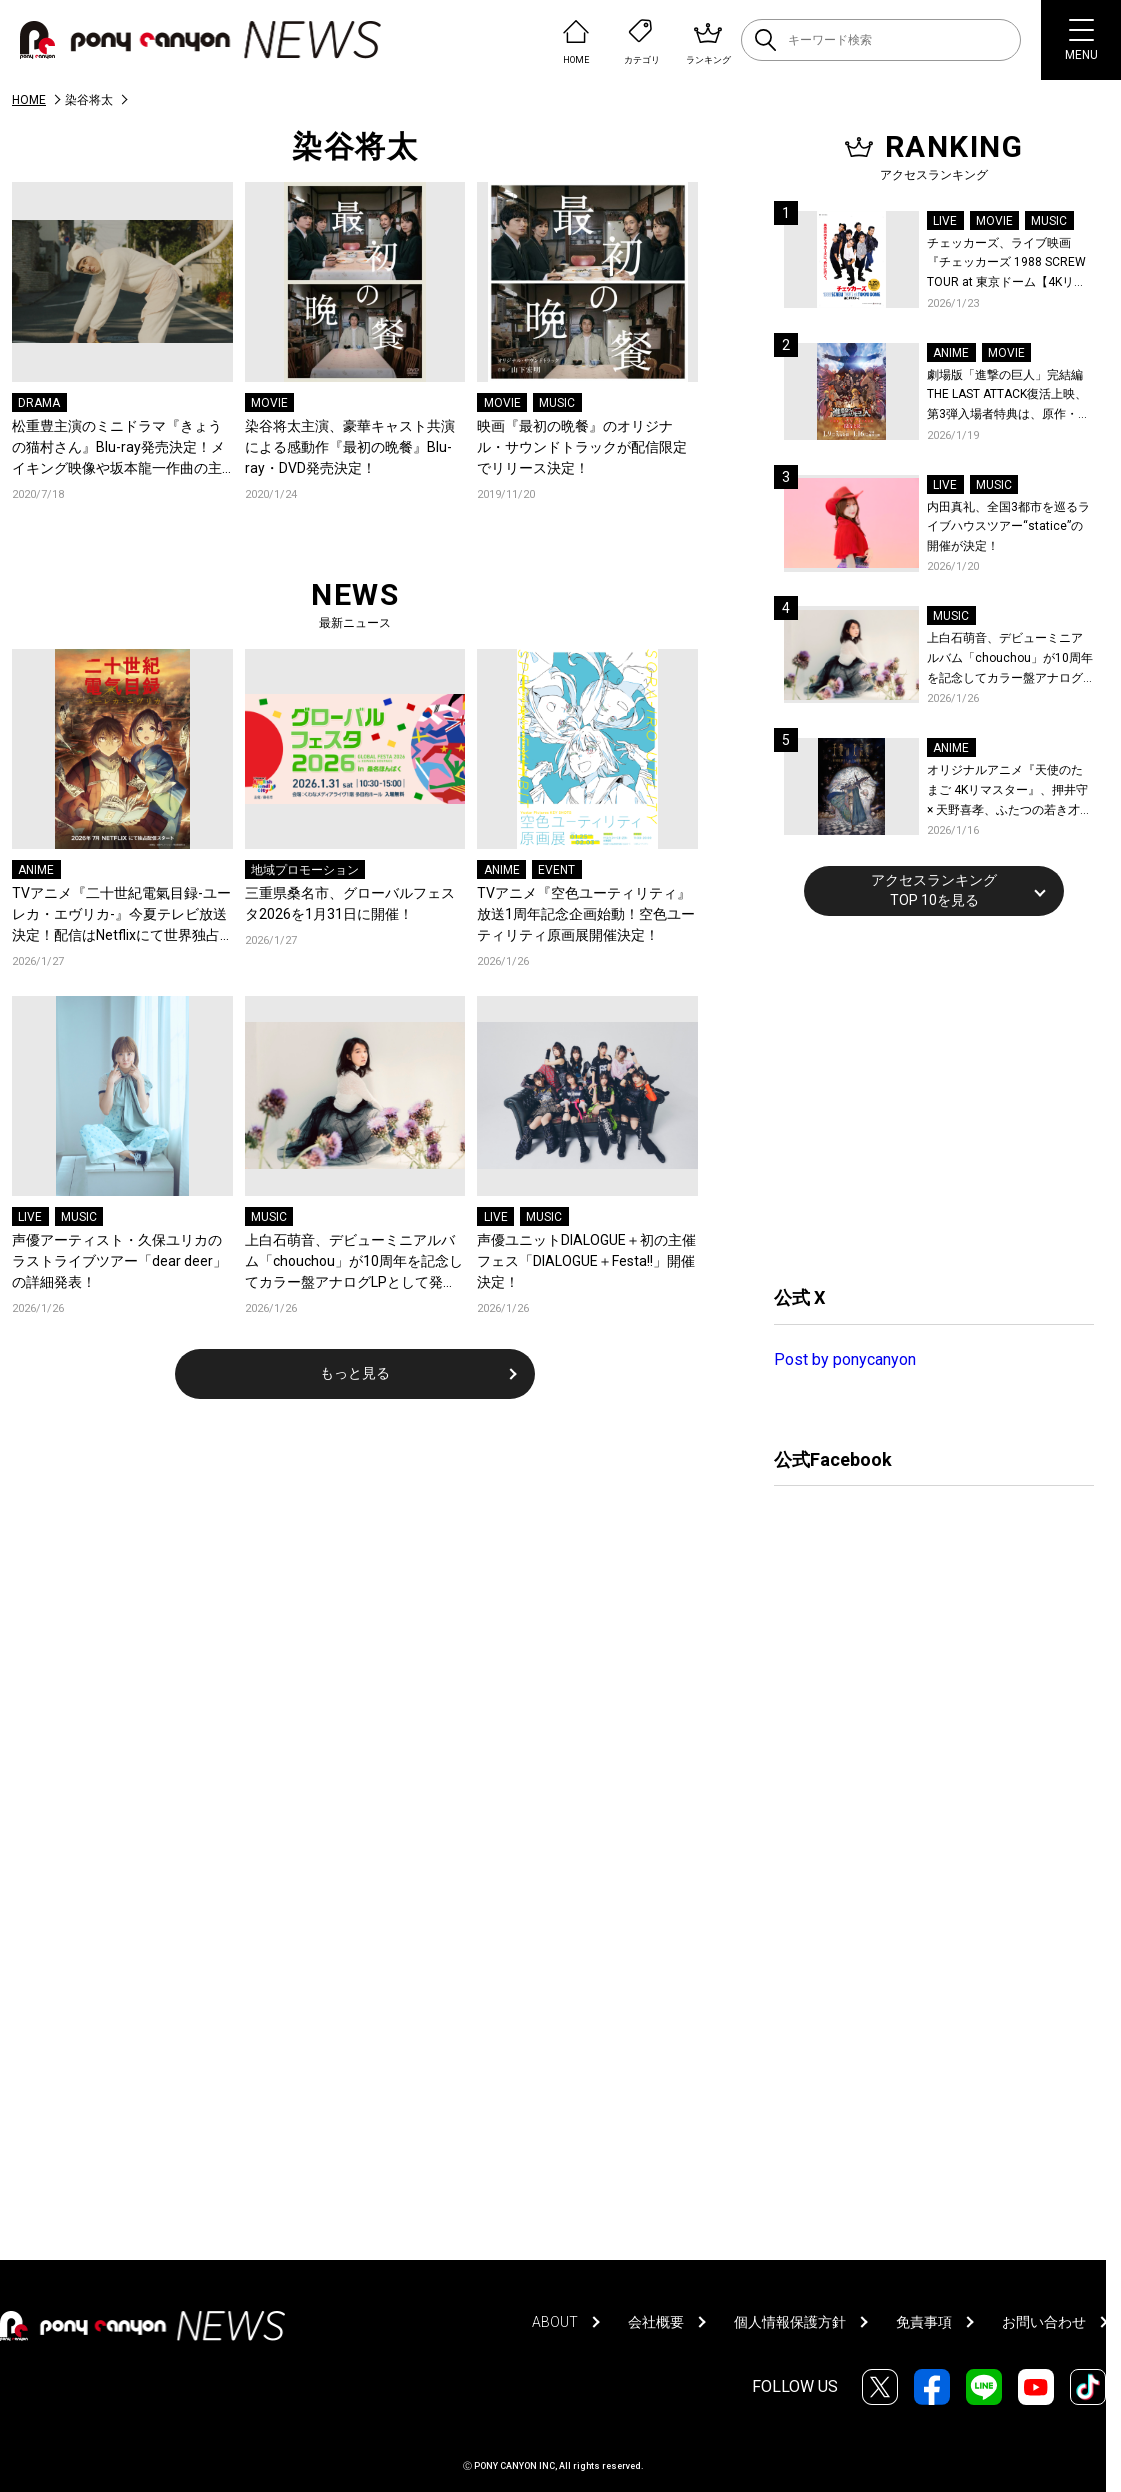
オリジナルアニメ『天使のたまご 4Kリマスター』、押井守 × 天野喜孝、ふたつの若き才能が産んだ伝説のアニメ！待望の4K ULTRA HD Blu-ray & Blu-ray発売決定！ (1009, 791)
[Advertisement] (924, 1098)
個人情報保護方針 (790, 2322)
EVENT (556, 870)
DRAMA (39, 403)
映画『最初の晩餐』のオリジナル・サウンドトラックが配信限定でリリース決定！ (582, 447)
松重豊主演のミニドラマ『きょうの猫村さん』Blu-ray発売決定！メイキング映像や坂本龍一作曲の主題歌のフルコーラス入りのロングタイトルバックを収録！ (118, 448)
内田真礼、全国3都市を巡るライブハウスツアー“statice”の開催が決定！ (1008, 526)
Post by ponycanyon (845, 1359)
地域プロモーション (305, 870)
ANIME (36, 870)
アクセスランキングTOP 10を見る (934, 890)
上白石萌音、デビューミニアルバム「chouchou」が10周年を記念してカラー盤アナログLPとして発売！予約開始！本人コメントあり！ (354, 1262)
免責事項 (924, 2322)
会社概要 (656, 2322)
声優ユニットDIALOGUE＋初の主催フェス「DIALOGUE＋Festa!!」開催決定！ (586, 1261)
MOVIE (269, 403)
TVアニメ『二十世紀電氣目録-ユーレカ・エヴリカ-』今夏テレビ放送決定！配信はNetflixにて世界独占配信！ (121, 915)
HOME (29, 100)
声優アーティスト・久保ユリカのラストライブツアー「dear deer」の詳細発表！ (119, 1261)
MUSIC (557, 403)
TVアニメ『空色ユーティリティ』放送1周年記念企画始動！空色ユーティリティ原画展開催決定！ (586, 914)
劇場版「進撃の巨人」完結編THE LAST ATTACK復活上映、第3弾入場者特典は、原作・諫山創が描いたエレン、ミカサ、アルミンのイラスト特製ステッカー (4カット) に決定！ (1009, 396)
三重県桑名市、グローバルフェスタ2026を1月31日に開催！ (350, 903)
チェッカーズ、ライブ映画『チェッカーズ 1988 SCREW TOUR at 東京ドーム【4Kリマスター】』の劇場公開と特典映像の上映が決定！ (1006, 264)
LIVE (30, 1217)
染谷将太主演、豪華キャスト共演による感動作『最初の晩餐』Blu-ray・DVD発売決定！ (350, 447)
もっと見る (355, 1373)
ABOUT (555, 2322)
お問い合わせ (1044, 2322)
